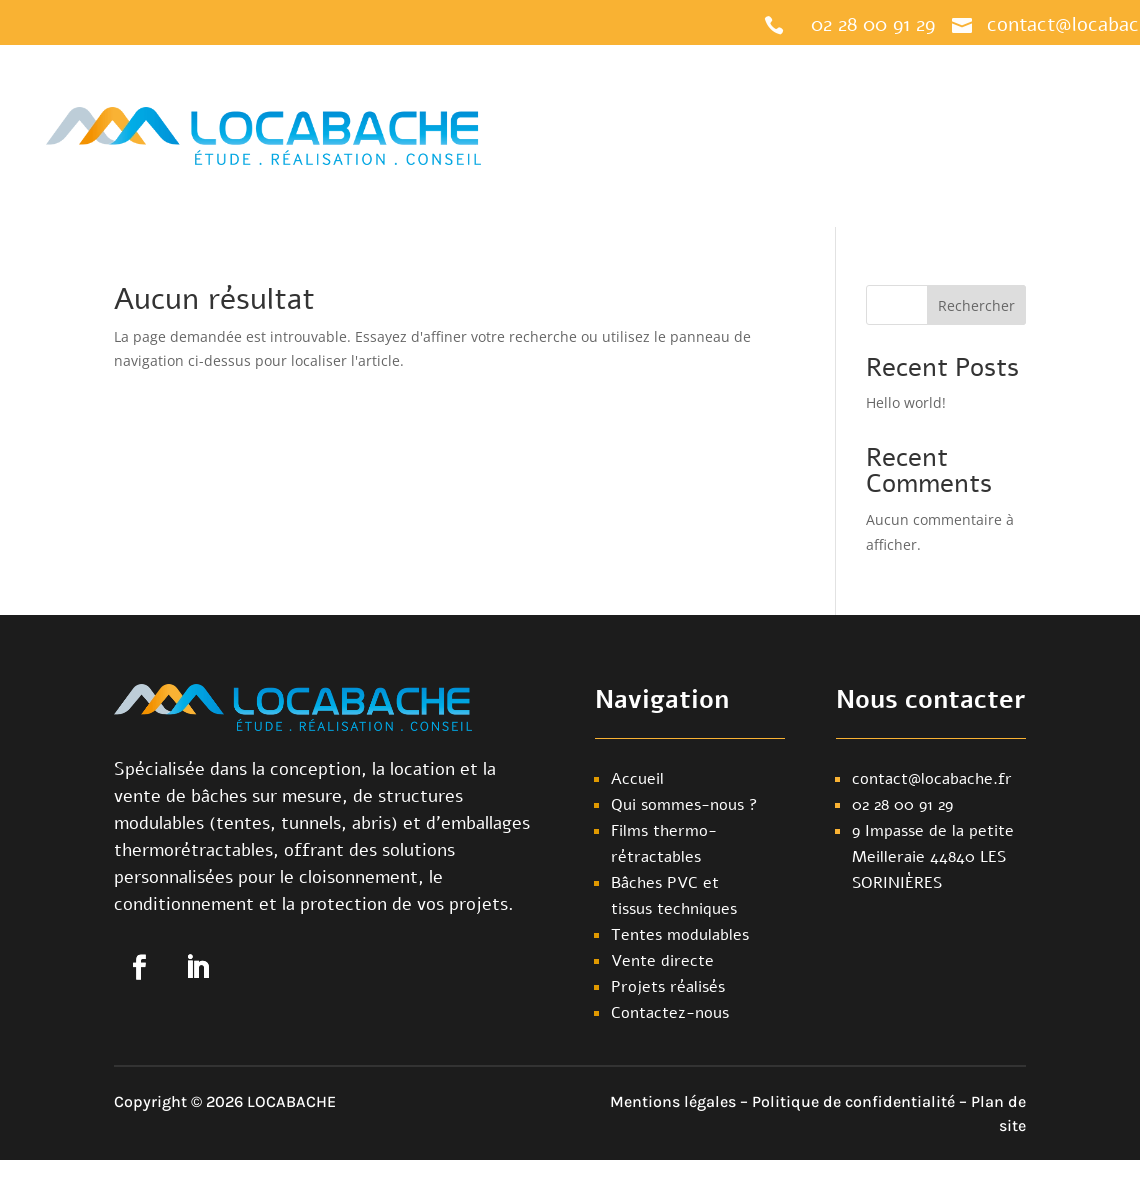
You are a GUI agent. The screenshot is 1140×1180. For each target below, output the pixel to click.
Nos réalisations (966, 98)
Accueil (589, 98)
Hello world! (906, 402)
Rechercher (976, 305)
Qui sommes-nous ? (823, 98)
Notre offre (674, 98)
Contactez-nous (802, 174)
